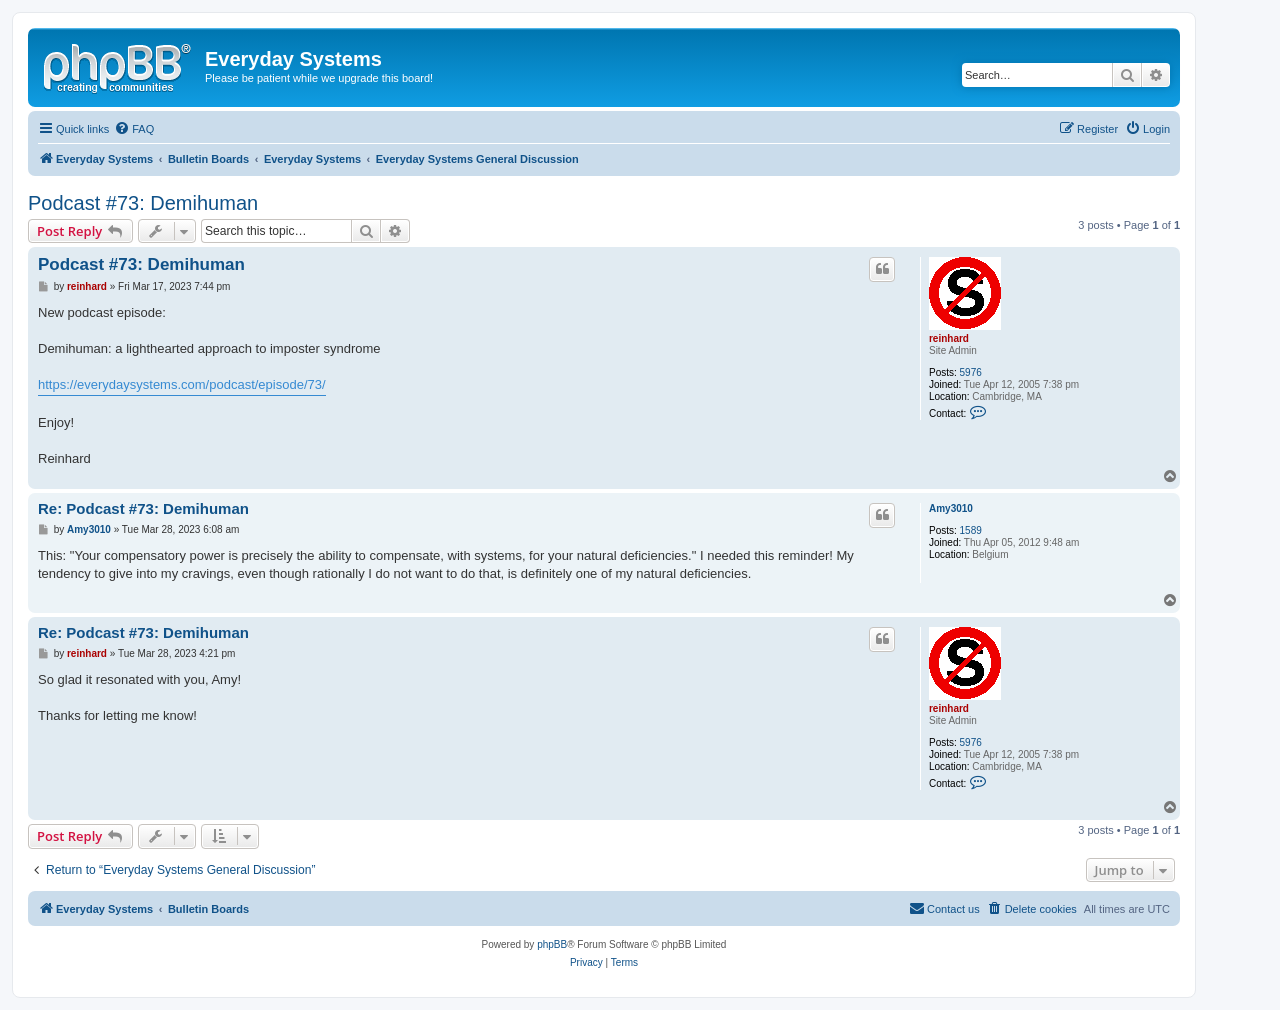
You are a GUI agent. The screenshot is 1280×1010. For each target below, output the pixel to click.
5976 (971, 372)
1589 (971, 530)
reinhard (949, 338)
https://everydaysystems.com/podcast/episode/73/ (182, 384)
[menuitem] (134, 129)
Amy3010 (951, 508)
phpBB (552, 944)
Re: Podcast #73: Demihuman (143, 508)
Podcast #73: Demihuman (143, 203)
